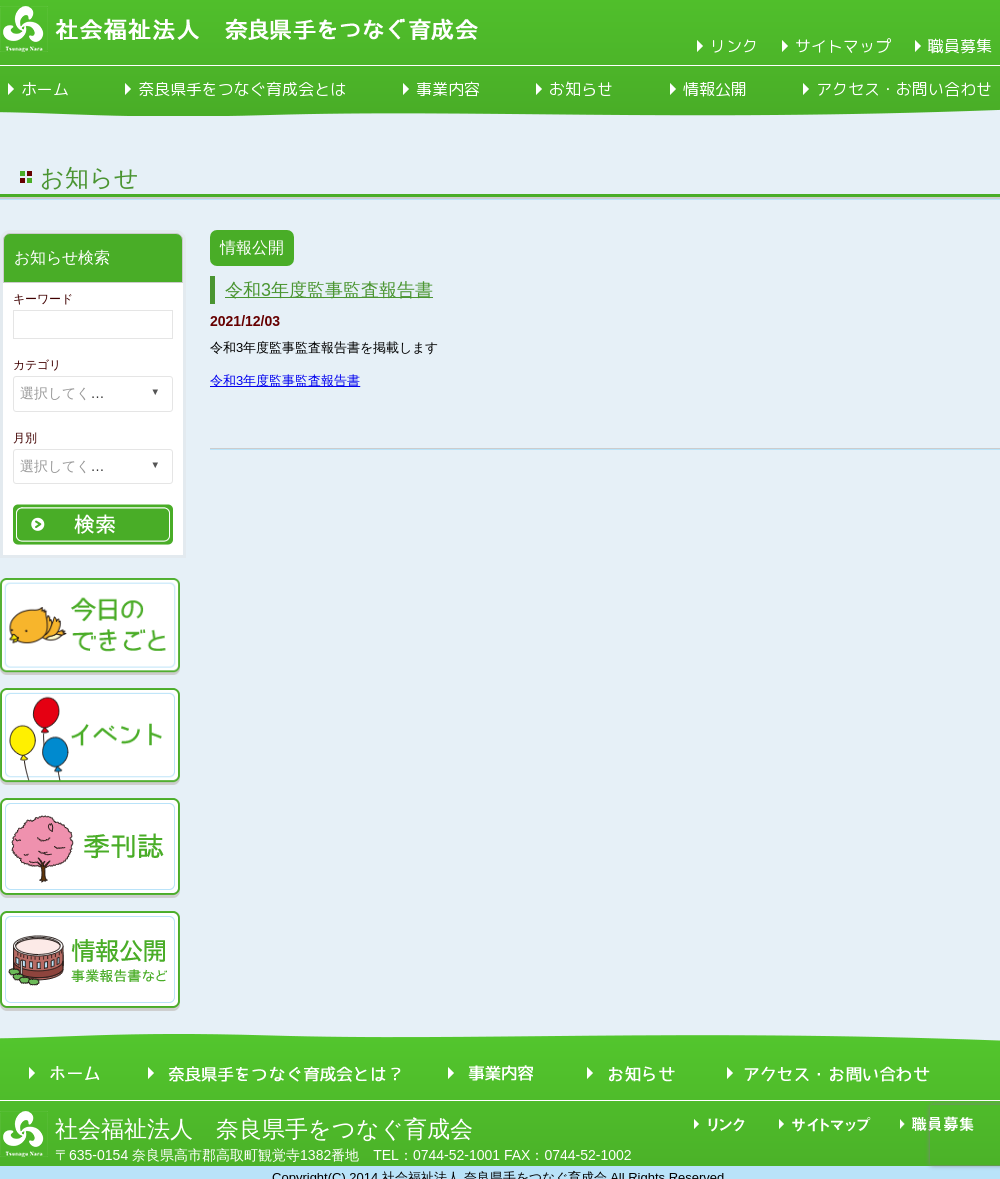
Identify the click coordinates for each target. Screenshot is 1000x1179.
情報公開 (715, 89)
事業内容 (448, 89)
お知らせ (581, 89)
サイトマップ (843, 46)
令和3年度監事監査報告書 (329, 290)
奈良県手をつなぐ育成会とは (242, 89)
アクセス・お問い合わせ (904, 89)
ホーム (45, 89)
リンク (734, 46)
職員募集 (960, 46)
